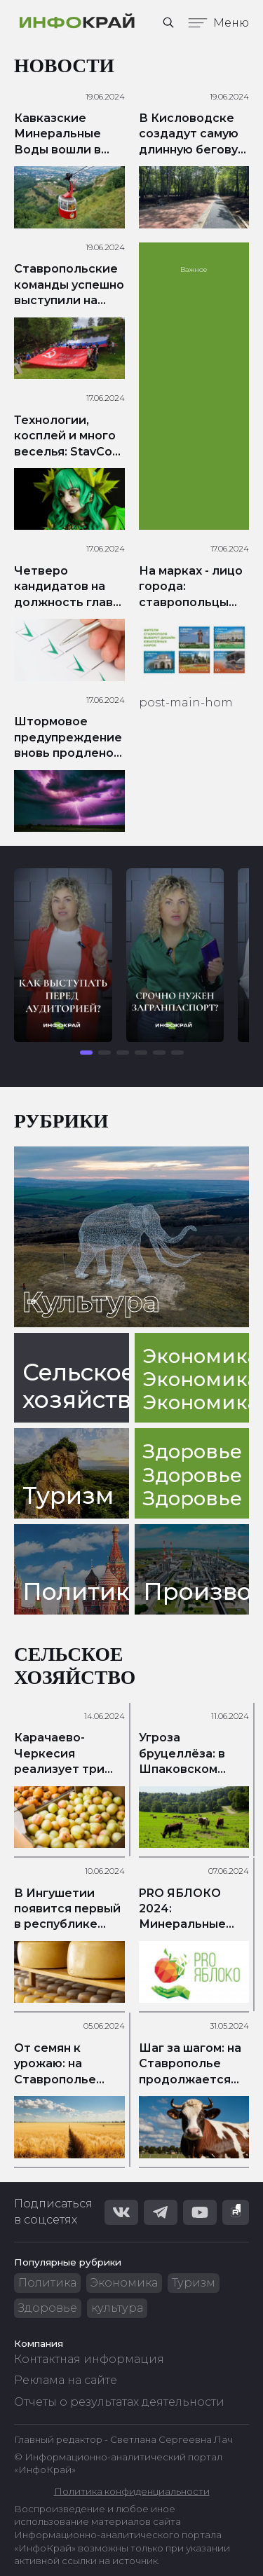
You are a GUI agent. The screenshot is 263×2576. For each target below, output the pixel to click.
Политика (47, 2282)
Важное (193, 269)
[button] (86, 1052)
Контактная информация (89, 2359)
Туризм (193, 2282)
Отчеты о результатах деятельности (119, 2402)
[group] (63, 955)
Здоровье (47, 2308)
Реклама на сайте (65, 2380)
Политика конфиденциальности (132, 2491)
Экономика (124, 2282)
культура (117, 2308)
